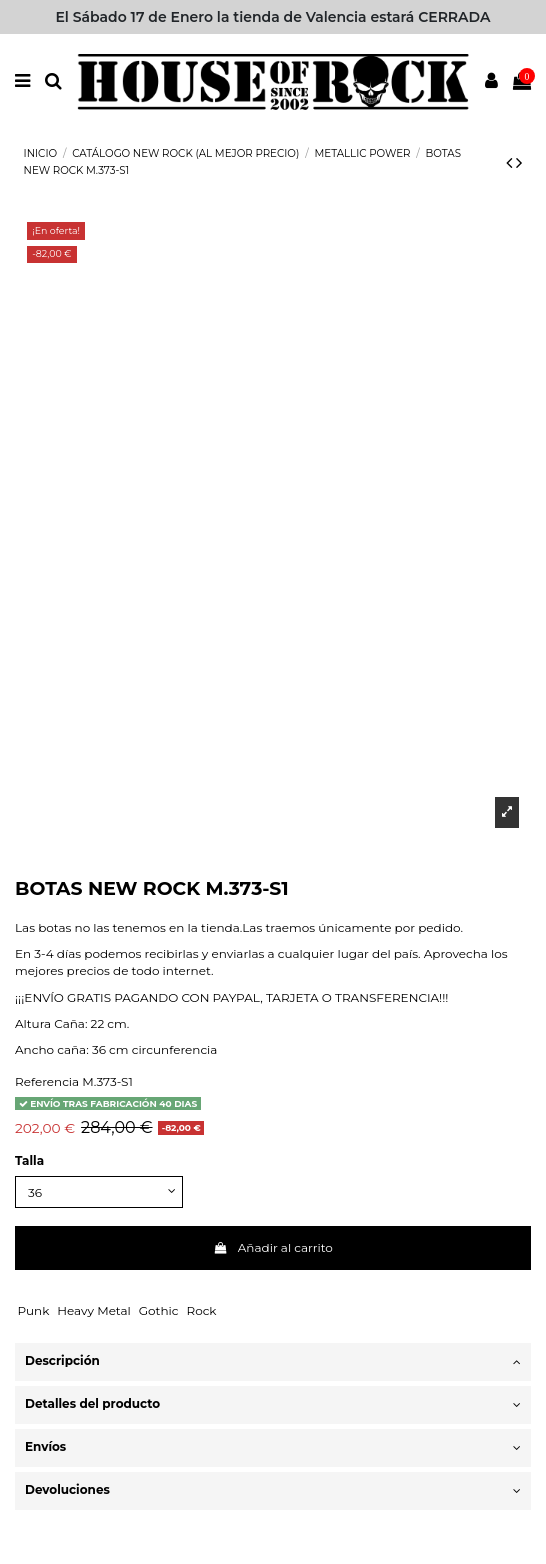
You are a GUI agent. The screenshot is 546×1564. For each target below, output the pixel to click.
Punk (33, 1310)
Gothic (159, 1310)
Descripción (273, 1361)
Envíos (273, 1447)
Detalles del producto (273, 1404)
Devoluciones (273, 1490)
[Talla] (99, 1192)
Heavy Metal (94, 1310)
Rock (201, 1310)
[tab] (273, 1362)
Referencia (47, 1081)
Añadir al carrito (273, 1247)
